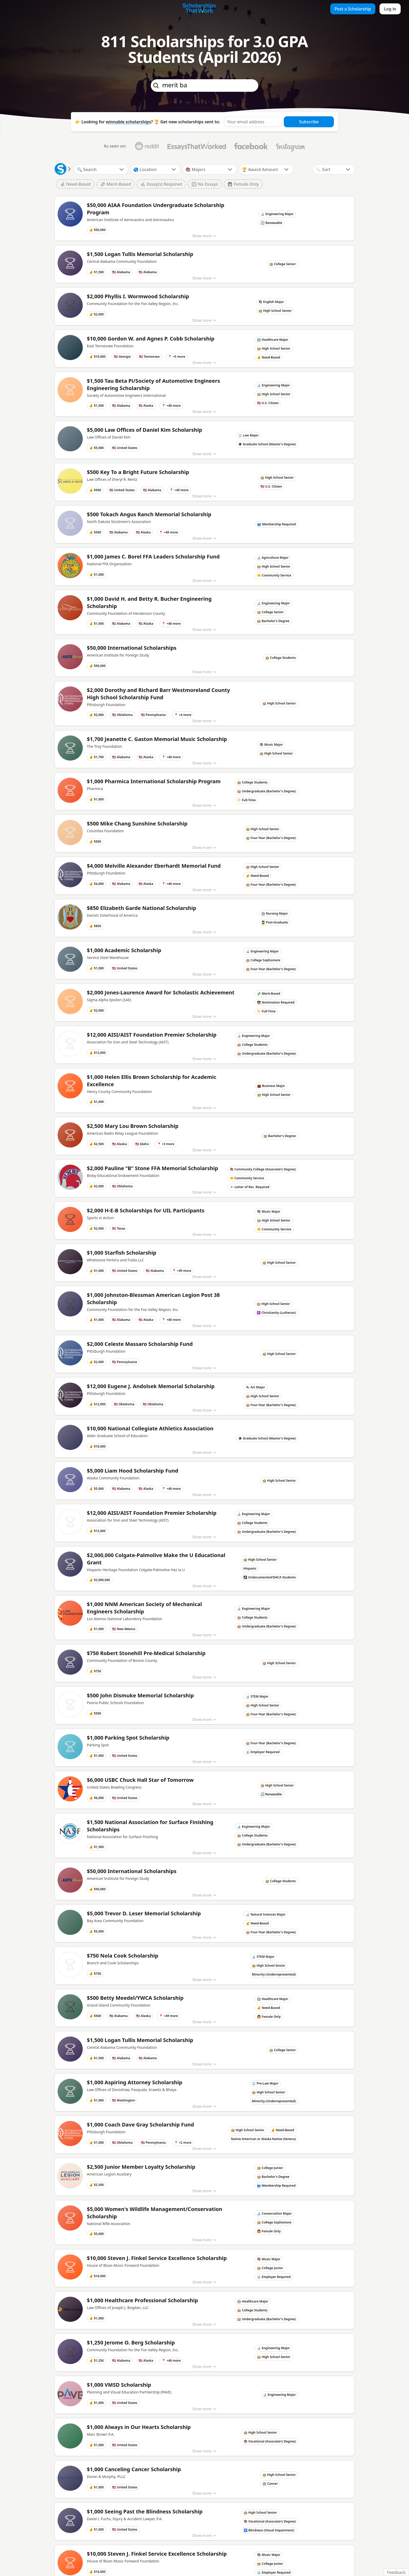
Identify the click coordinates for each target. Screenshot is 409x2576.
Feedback (396, 2572)
